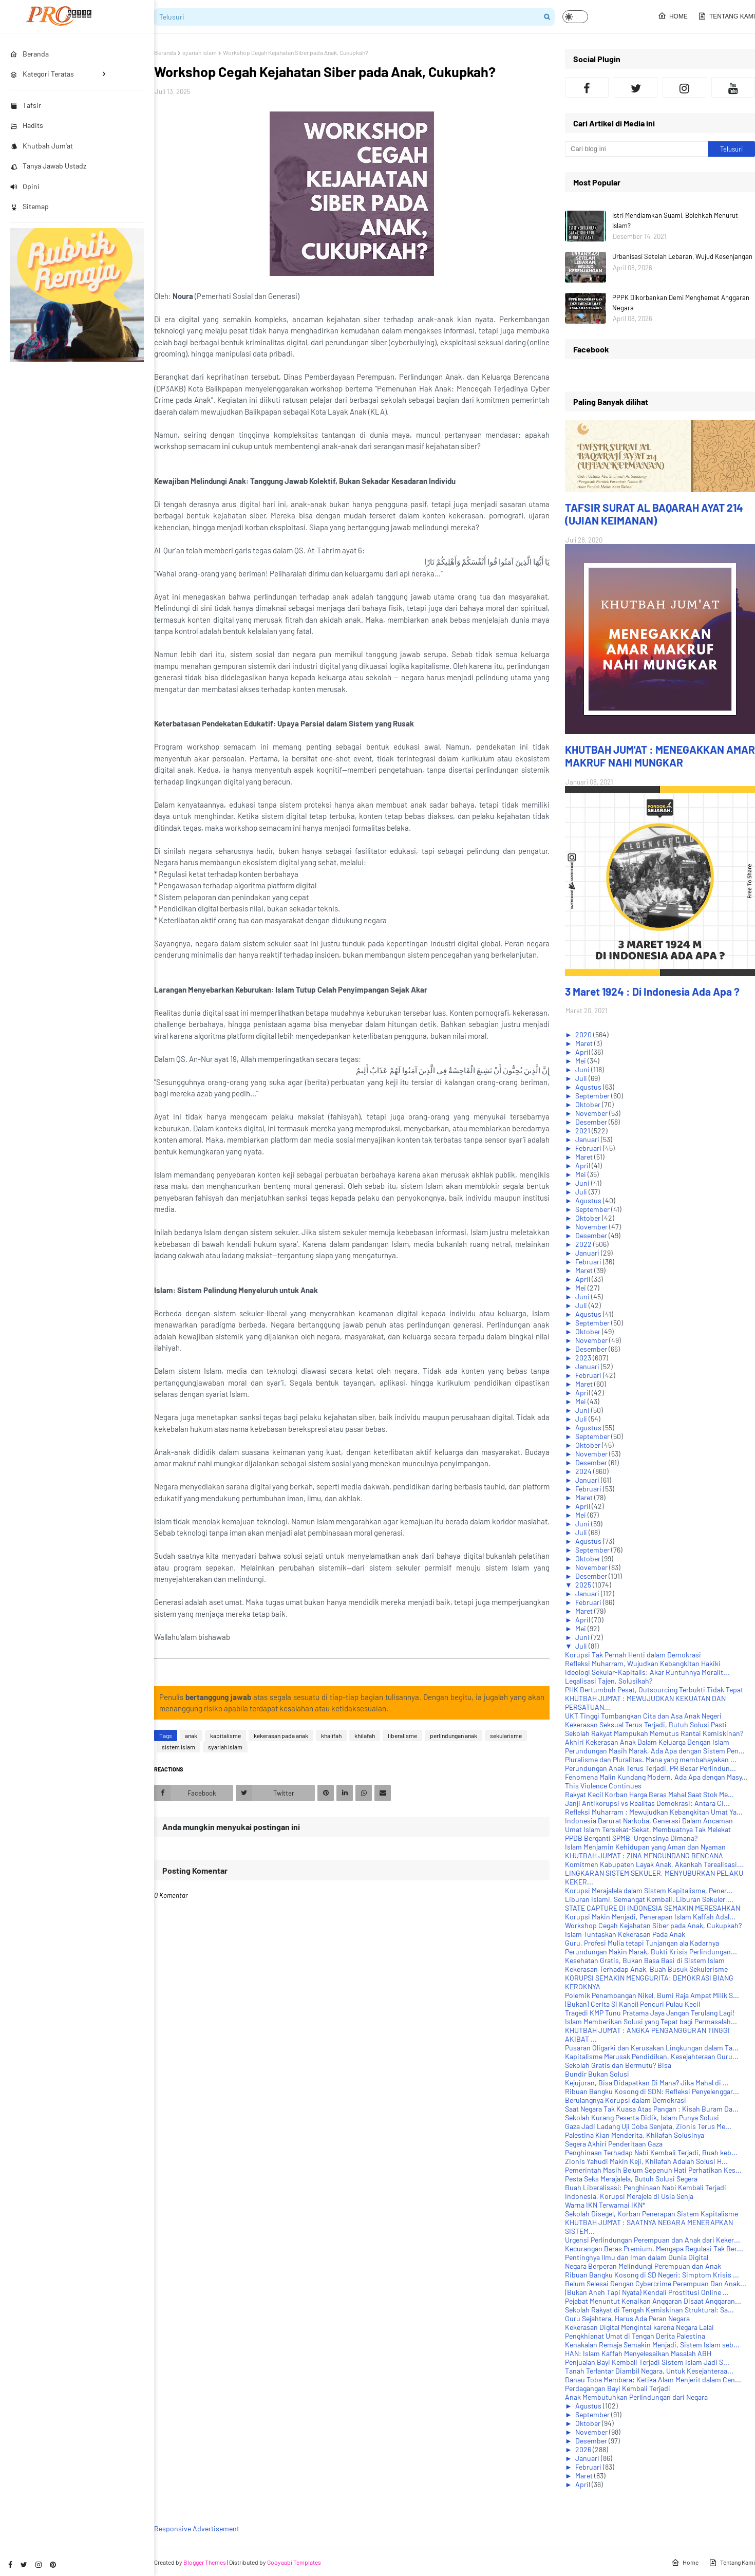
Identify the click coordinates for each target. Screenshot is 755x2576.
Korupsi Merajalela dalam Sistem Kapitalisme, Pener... (649, 1890)
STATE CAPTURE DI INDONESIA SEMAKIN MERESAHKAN (652, 1907)
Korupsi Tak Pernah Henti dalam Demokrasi (633, 1654)
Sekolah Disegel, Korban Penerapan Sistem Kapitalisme (651, 2213)
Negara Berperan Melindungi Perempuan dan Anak (643, 2266)
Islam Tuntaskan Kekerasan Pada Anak (625, 1934)
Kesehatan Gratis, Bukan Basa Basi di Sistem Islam (645, 1960)
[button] (575, 16)
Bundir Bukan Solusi (597, 2073)
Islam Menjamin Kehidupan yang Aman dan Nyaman (645, 1846)
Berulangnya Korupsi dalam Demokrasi (625, 2100)
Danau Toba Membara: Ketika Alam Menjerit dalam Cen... (653, 2379)
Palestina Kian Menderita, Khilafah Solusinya (634, 2135)
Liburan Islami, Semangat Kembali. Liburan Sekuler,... (649, 1899)
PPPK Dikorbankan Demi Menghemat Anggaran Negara (680, 302)
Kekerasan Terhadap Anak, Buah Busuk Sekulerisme (646, 1969)
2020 (584, 1034)
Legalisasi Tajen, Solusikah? (608, 1680)
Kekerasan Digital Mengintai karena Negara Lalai (639, 2327)
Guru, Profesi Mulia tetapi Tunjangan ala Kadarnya (642, 1942)
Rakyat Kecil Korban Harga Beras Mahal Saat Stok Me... (649, 1794)
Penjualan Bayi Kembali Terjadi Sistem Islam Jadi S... (647, 2362)
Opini (25, 186)
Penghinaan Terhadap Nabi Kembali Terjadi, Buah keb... (651, 2152)
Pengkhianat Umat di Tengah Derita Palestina (635, 2335)
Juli (582, 1078)
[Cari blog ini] (636, 149)
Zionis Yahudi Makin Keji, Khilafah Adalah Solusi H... (646, 2161)
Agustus (589, 1086)
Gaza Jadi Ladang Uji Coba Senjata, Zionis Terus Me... (648, 2126)
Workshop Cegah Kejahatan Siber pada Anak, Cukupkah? (653, 1925)
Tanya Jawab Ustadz (48, 165)
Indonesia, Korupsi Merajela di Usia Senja (629, 2196)
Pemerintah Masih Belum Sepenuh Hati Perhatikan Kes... (653, 2170)
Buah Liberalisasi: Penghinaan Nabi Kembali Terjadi (645, 2187)
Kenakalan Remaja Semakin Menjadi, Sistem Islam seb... (652, 2344)
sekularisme (506, 1735)
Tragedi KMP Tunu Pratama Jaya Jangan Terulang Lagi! (649, 2012)
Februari (589, 1148)
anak (191, 1735)
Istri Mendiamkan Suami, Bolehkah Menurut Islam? (675, 220)
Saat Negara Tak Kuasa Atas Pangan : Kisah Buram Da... (652, 2108)
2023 (584, 1357)
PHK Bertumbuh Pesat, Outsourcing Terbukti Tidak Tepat (654, 1689)
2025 (584, 1584)
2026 (584, 2449)
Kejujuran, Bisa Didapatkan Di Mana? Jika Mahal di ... (647, 2082)
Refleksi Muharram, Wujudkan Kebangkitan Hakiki (643, 1663)
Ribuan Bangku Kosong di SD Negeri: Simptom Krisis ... (652, 2274)
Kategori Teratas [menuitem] (42, 73)
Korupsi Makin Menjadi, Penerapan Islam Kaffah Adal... (650, 1916)
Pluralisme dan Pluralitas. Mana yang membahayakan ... (651, 1759)
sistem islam (178, 1746)
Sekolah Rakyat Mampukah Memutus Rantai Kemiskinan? (654, 1733)
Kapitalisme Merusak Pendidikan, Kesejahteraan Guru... (652, 2056)
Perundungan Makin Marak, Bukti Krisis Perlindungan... (651, 1951)
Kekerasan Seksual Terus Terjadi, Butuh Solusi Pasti (646, 1724)
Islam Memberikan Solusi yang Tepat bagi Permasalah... (651, 2021)
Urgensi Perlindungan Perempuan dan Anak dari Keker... (652, 2239)
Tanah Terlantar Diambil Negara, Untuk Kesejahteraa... (649, 2370)
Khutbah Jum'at (41, 145)
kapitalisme (225, 1735)
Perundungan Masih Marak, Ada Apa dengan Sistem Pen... (655, 1750)
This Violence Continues (603, 1785)
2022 (584, 1244)
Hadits (26, 125)
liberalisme (402, 1735)
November (592, 1113)
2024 (584, 1471)
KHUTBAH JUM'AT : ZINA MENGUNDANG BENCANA (644, 1855)
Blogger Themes (204, 2562)
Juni (583, 1069)
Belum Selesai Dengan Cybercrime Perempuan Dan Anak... (655, 2283)
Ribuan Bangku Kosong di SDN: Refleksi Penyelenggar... (652, 2091)
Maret (584, 1043)
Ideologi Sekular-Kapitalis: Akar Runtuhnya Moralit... (647, 1672)
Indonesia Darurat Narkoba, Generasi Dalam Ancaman (649, 1820)
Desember (592, 1121)
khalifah (331, 1735)
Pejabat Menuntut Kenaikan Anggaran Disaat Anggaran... (653, 2301)
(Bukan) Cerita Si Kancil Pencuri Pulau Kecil (632, 2004)
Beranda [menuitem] (29, 53)
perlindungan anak (453, 1735)
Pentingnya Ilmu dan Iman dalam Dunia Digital (636, 2257)
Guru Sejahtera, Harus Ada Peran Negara (627, 2318)
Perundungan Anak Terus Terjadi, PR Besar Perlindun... (650, 1768)
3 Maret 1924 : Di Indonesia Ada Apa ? (652, 991)
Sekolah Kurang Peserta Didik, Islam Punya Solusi (642, 2117)
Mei (581, 1060)
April (583, 1052)
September (593, 1095)
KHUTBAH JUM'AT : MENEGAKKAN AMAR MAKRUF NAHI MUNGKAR (660, 756)
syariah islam (199, 52)
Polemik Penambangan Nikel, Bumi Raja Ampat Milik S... (652, 1995)
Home (673, 16)
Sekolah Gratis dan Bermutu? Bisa (618, 2065)
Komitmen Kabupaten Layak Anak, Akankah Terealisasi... (654, 1864)
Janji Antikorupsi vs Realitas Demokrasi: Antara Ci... (647, 1803)
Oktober (588, 1104)
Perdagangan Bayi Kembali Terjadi (617, 2388)
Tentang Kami (726, 16)
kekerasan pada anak (281, 1735)
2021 (583, 1130)
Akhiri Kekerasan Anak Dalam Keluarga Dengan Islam (647, 1742)
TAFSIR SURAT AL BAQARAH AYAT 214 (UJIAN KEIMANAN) (654, 514)
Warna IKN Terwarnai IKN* (605, 2204)
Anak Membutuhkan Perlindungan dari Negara (636, 2397)
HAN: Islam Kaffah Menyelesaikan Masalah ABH (638, 2353)
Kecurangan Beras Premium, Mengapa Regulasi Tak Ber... (654, 2248)
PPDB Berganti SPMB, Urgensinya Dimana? (631, 1838)
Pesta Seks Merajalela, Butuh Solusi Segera (631, 2178)
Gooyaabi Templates (294, 2562)
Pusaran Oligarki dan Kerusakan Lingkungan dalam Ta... (652, 2047)
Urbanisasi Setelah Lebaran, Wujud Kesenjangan (682, 256)
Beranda (165, 52)
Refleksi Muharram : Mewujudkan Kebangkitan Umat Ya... (654, 1811)
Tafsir (25, 105)
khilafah (364, 1735)
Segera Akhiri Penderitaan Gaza (614, 2143)
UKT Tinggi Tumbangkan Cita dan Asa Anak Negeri (643, 1715)
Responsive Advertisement (196, 2528)
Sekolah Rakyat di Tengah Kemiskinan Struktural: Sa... (649, 2309)
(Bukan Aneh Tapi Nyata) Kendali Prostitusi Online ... (647, 2292)
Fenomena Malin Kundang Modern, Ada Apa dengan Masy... (656, 1776)
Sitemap (29, 206)
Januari (588, 1139)
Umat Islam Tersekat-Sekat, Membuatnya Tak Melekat (648, 1829)
